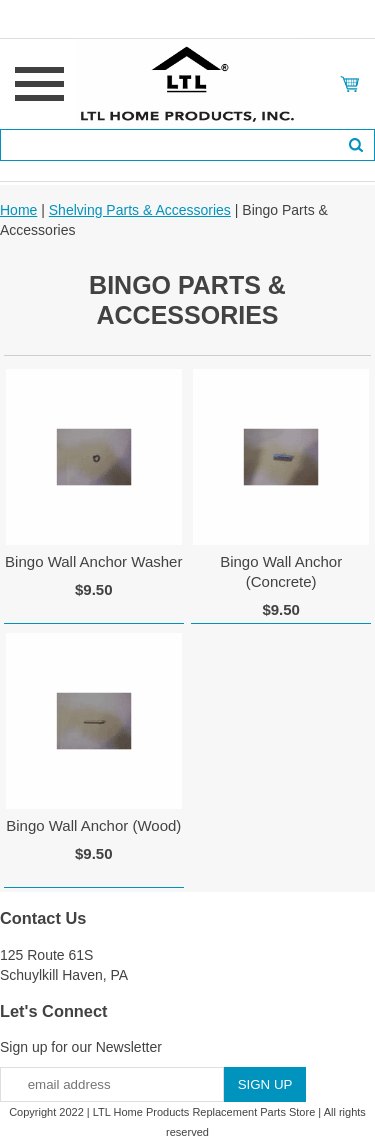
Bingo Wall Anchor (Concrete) (281, 571)
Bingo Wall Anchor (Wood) (93, 825)
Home (18, 210)
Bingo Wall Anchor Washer (93, 561)
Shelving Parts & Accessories (140, 210)
